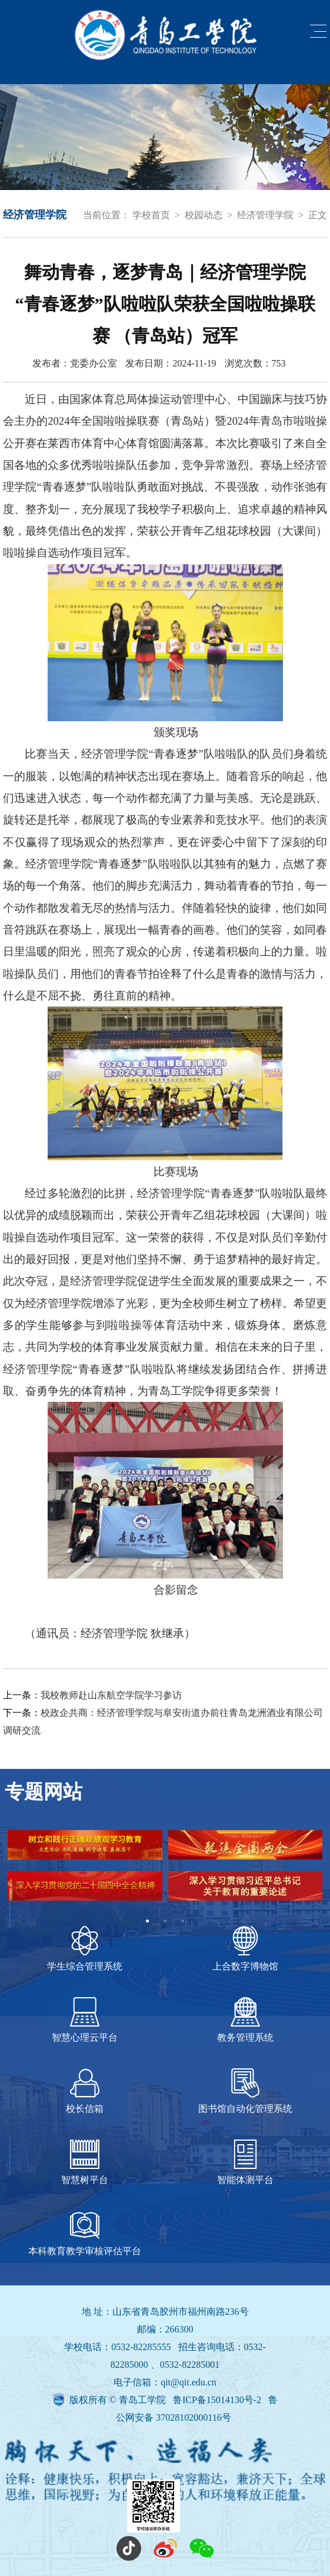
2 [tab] (165, 1921)
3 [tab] (183, 1921)
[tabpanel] (165, 1871)
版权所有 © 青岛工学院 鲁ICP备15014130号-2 (166, 2400)
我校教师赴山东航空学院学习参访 (111, 1695)
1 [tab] (148, 1921)
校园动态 (203, 215)
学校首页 (151, 215)
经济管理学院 (265, 215)
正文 (317, 215)
